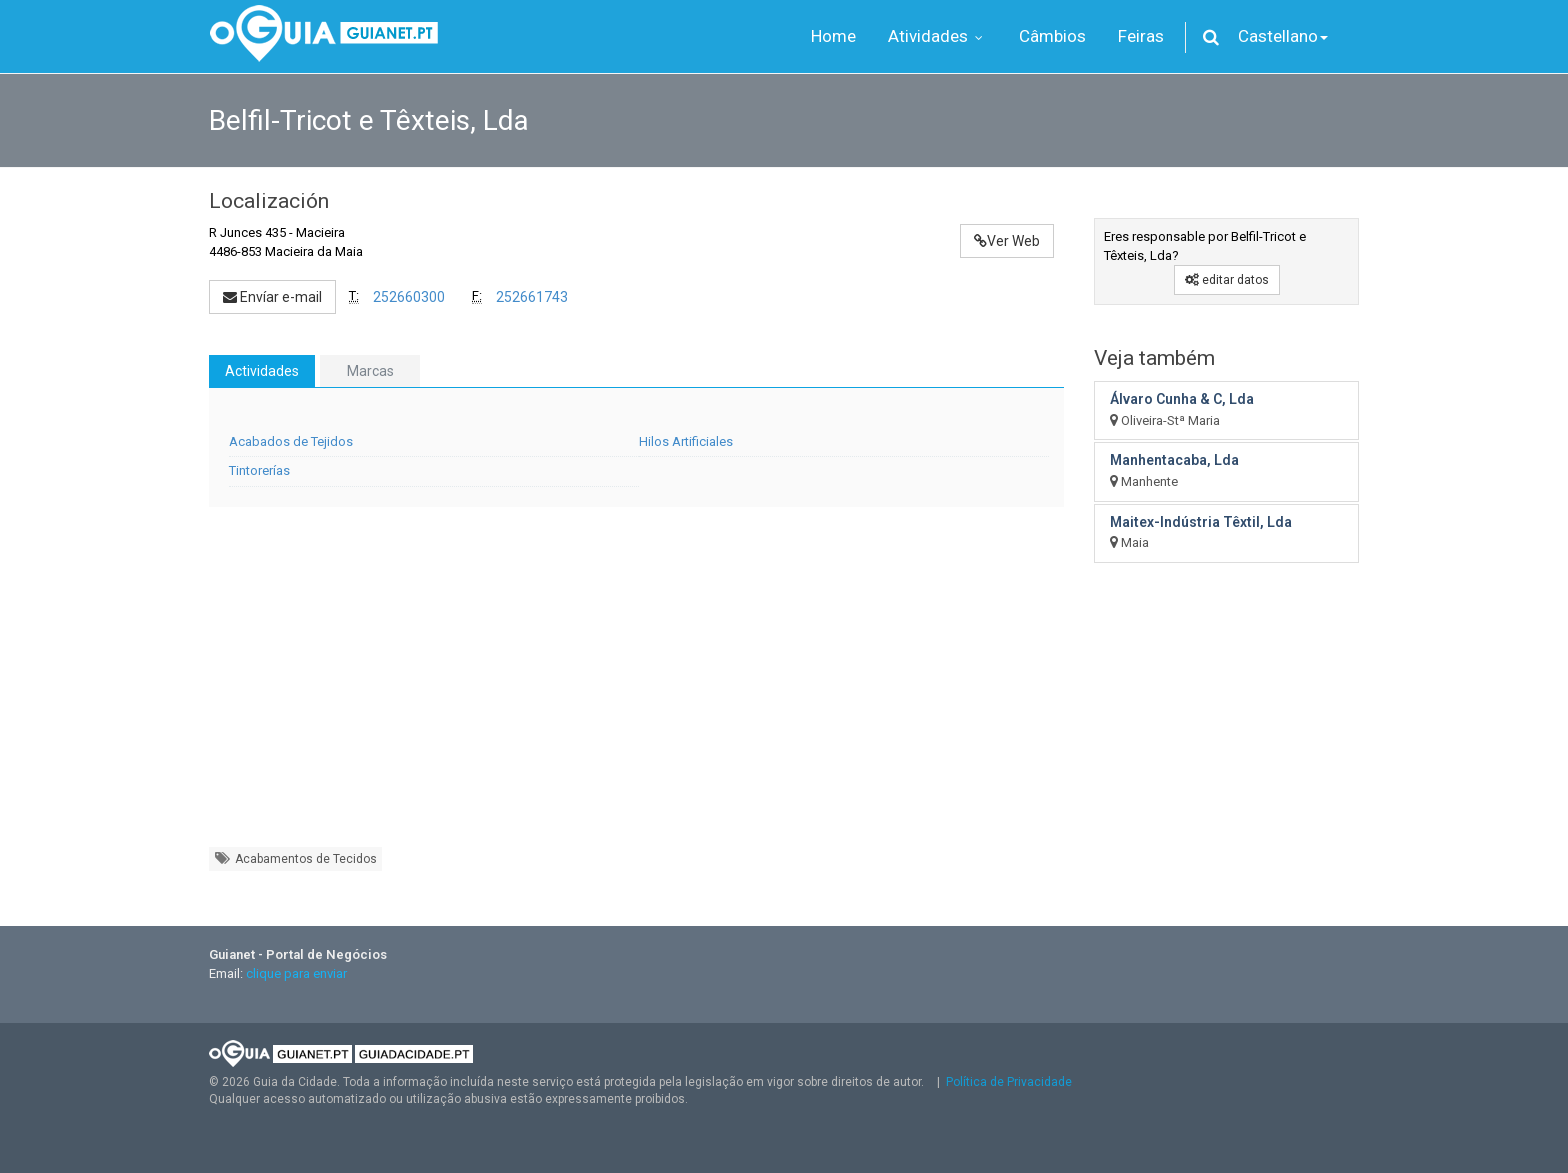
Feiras (1141, 36)
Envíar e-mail (272, 297)
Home (833, 36)
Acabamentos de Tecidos (295, 858)
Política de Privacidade (1009, 1082)
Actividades (262, 371)
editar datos (1227, 280)
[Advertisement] (636, 687)
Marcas (370, 371)
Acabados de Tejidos (291, 441)
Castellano (1283, 36)
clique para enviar (296, 973)
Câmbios (1052, 36)
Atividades (937, 36)
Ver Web (1007, 241)
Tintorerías (259, 470)
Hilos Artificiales (686, 441)
